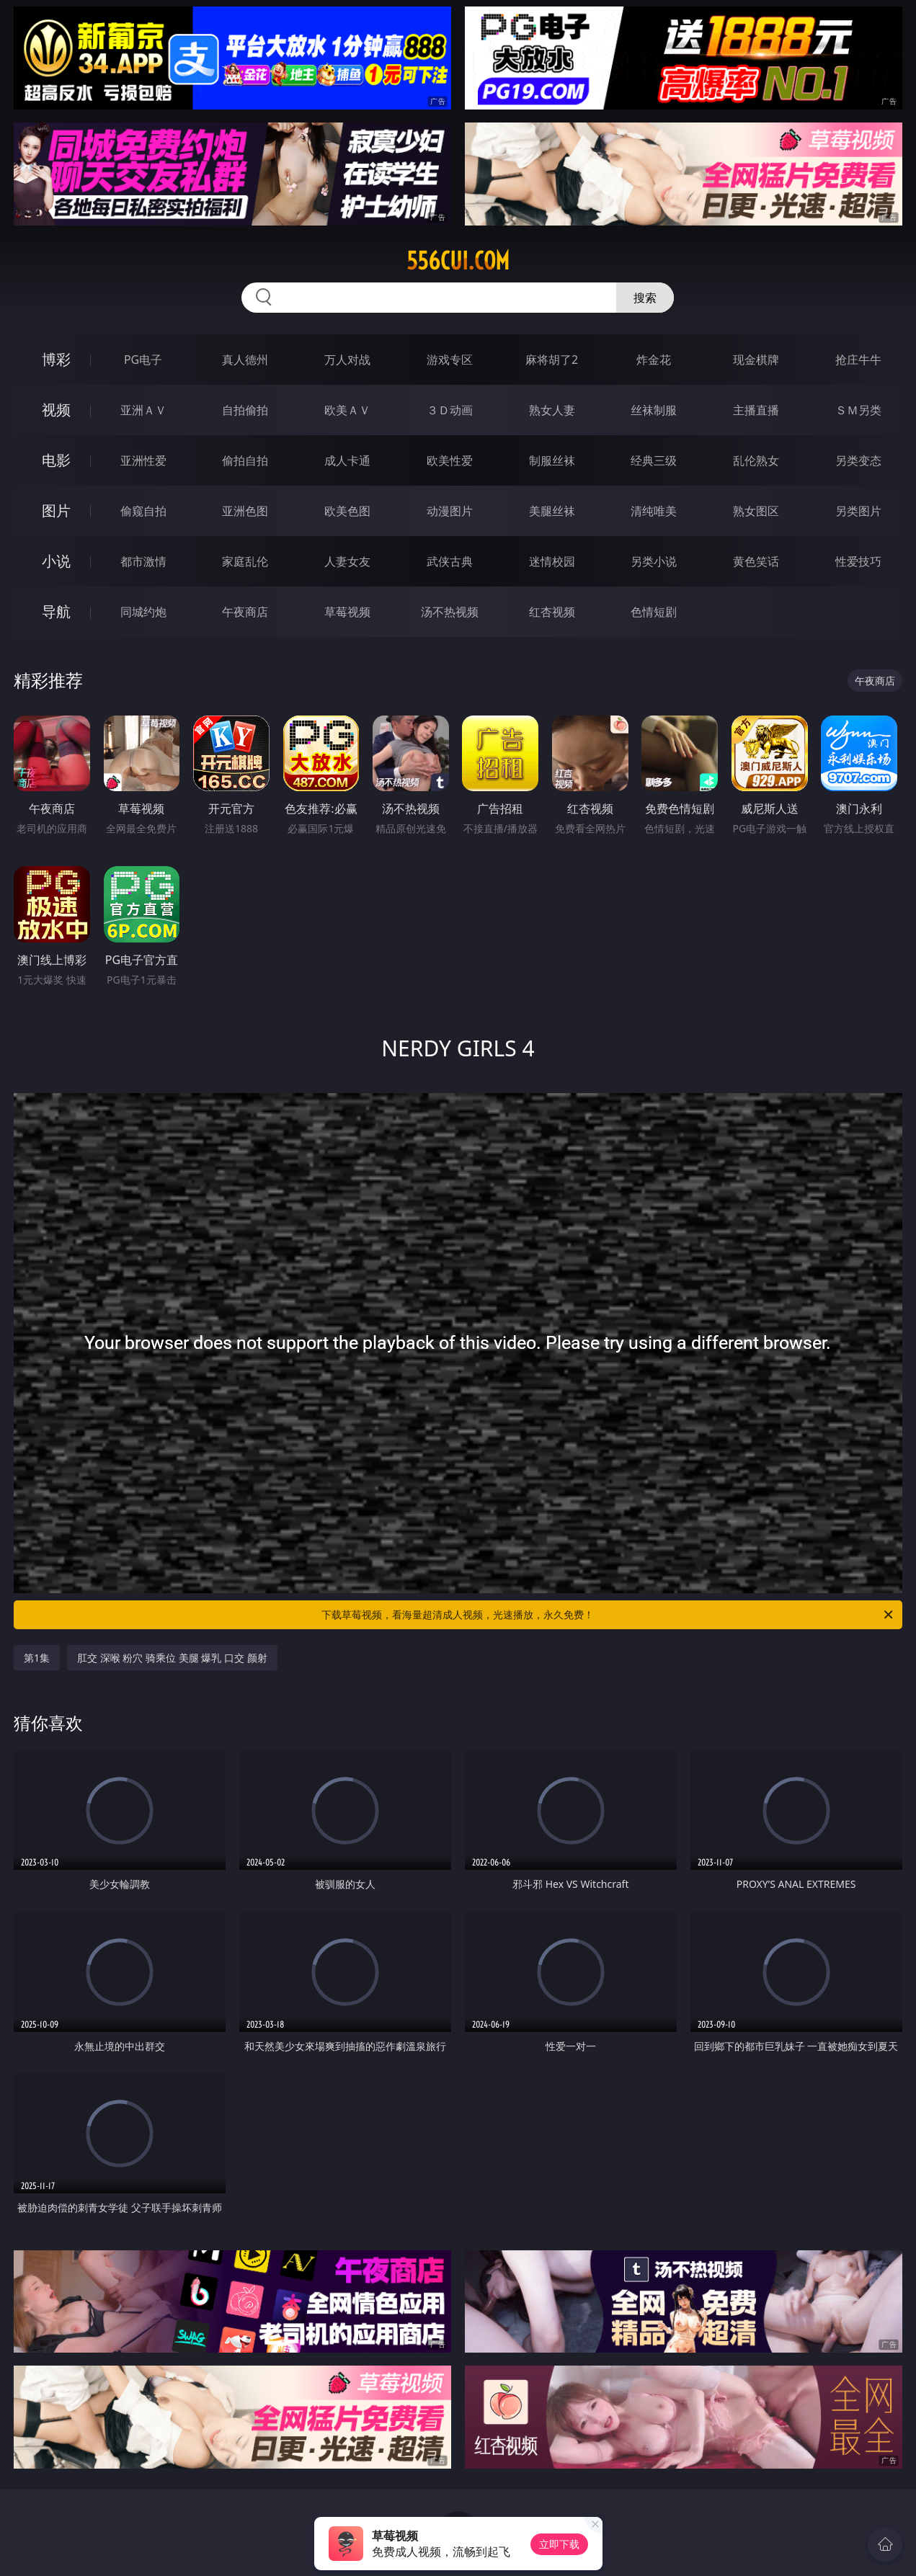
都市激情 (143, 561)
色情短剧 (654, 612)
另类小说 (654, 561)
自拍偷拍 (245, 410)
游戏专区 (450, 359)
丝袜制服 (654, 410)
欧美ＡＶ (347, 410)
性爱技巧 (858, 561)
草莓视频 (347, 612)
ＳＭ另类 (858, 410)
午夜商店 (245, 612)
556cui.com (458, 260)
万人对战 (347, 359)
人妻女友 (347, 561)
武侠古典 (450, 561)
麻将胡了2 (551, 359)
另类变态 (858, 460)
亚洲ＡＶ (143, 410)
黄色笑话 (756, 561)
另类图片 (858, 511)
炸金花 (653, 359)
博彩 (56, 359)
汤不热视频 (450, 612)
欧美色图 (347, 511)
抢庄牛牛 (858, 359)
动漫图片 (450, 511)
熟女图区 (756, 511)
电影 (56, 460)
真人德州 (245, 359)
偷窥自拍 (143, 511)
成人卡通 (347, 460)
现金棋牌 (756, 359)
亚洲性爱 (143, 460)
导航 (56, 611)
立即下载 (559, 2544)
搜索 (645, 298)
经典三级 (654, 460)
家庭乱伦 (245, 561)
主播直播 (756, 410)
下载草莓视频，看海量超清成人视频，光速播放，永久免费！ (607, 1614)
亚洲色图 (245, 511)
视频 (56, 409)
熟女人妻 (552, 410)
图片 (56, 510)
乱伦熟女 (756, 460)
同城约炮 (143, 612)
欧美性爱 (450, 460)
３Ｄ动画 (450, 410)
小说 (56, 561)
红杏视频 (552, 612)
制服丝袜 (552, 460)
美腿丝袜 (552, 511)
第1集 (37, 1657)
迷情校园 (552, 561)
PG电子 (143, 359)
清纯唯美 (654, 511)
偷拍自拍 (245, 460)
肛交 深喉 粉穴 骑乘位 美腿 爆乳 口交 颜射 (172, 1657)
